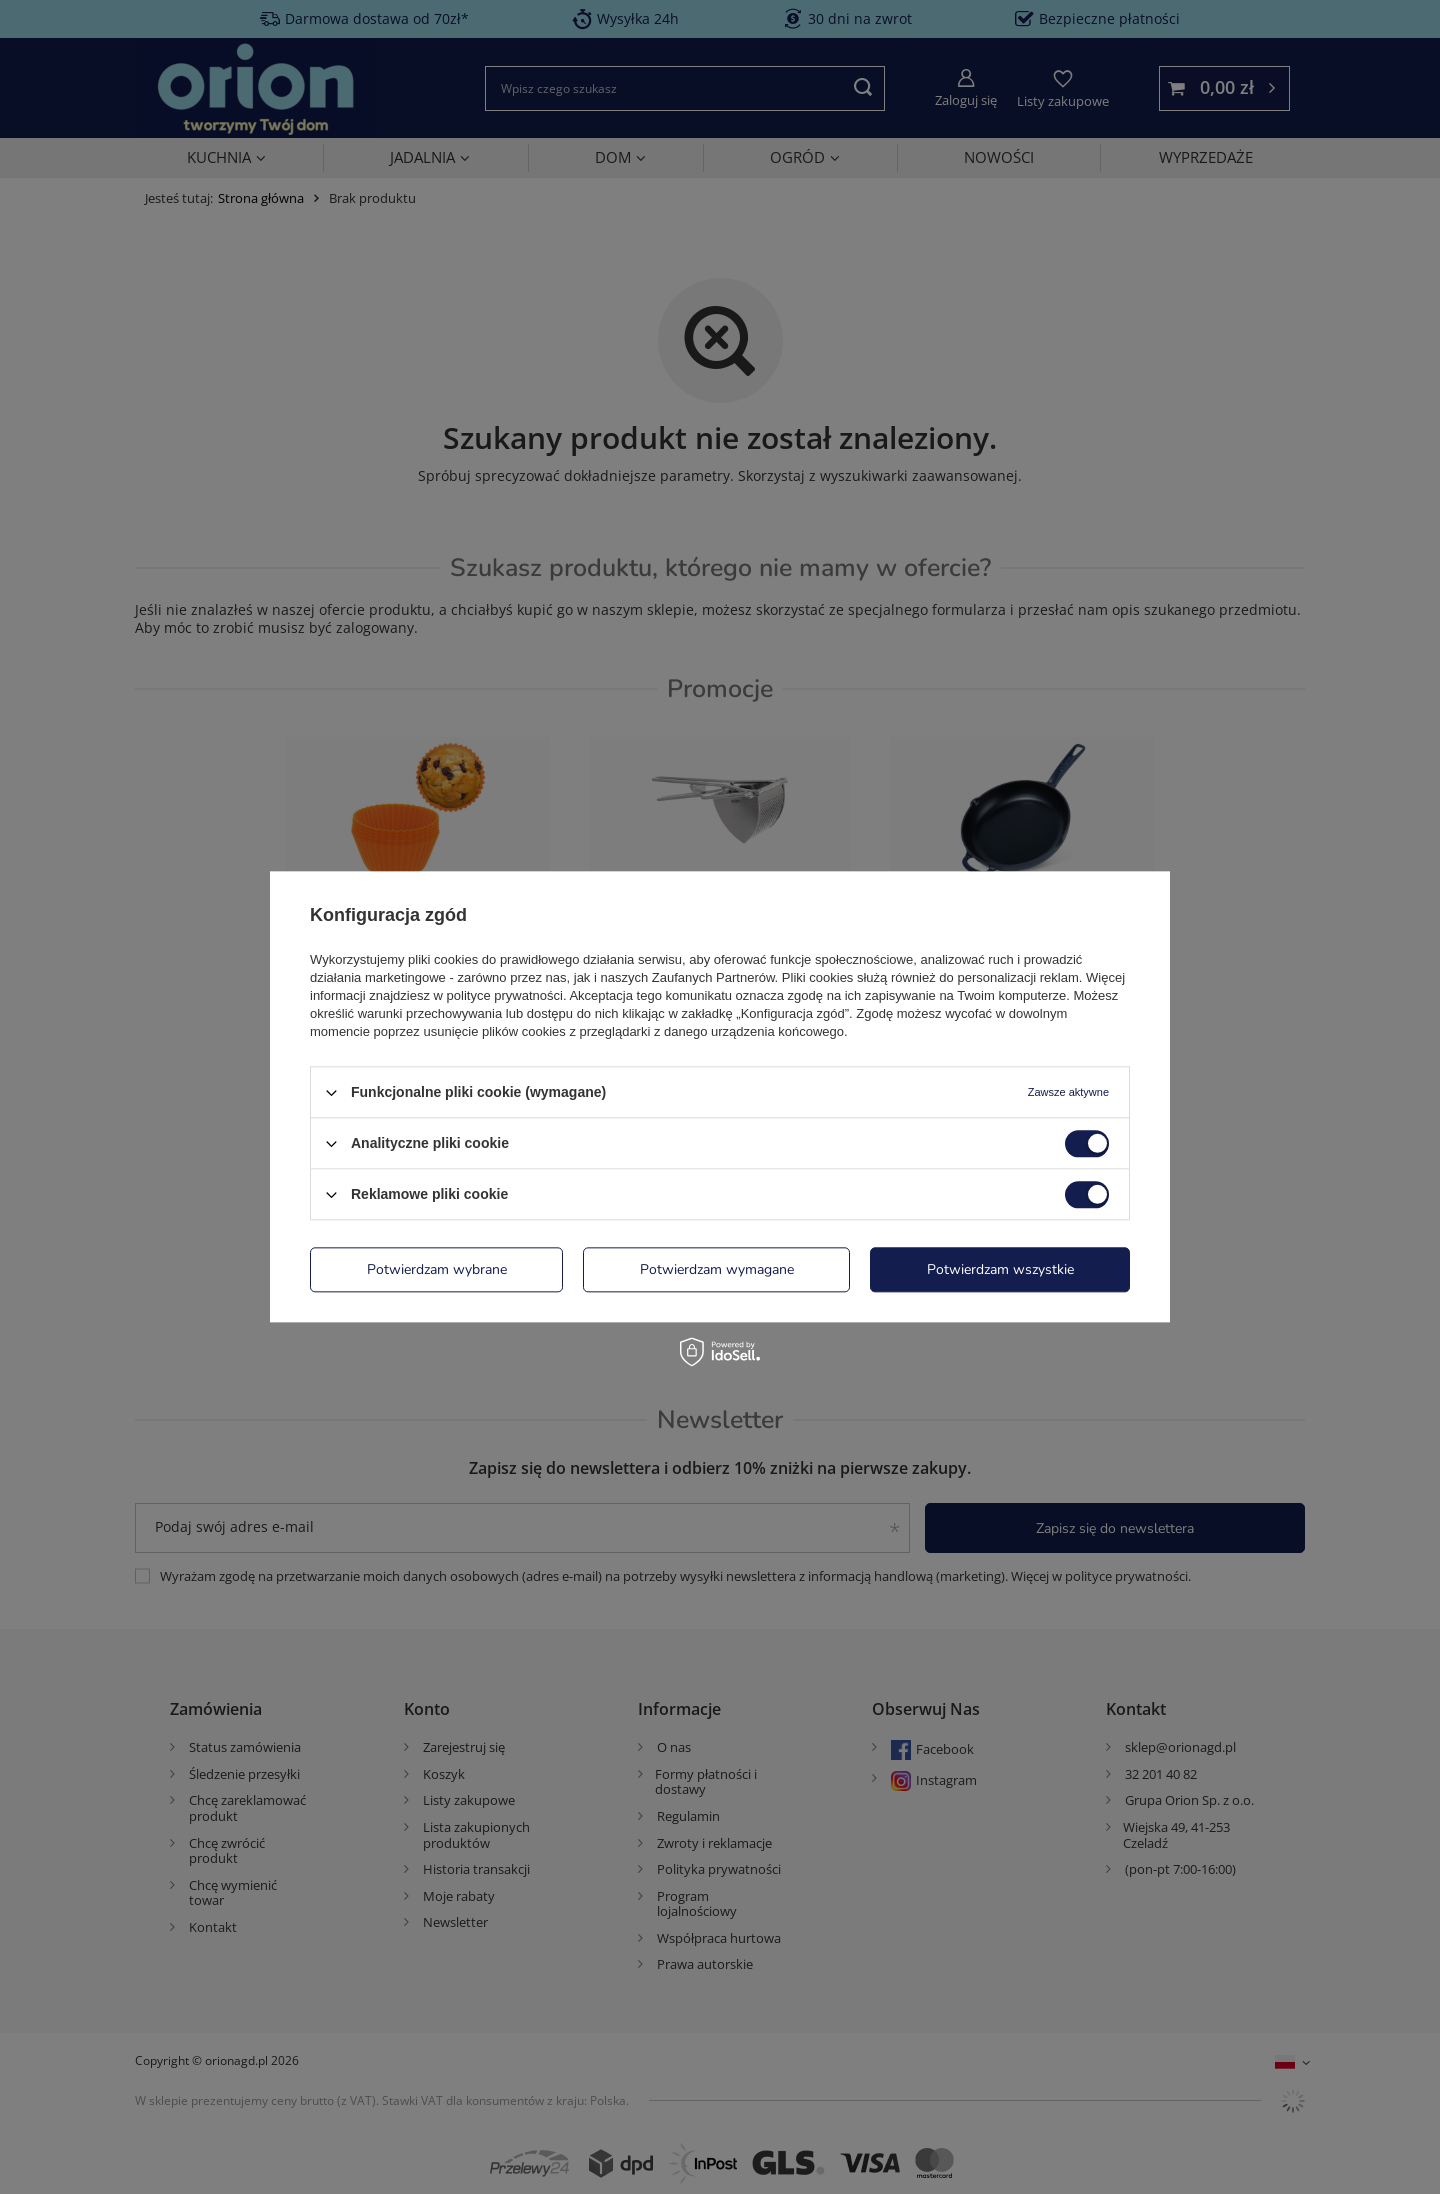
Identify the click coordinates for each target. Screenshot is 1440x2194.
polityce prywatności (505, 995)
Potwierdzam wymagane (717, 1269)
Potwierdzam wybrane (437, 1269)
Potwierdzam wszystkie (1000, 1269)
